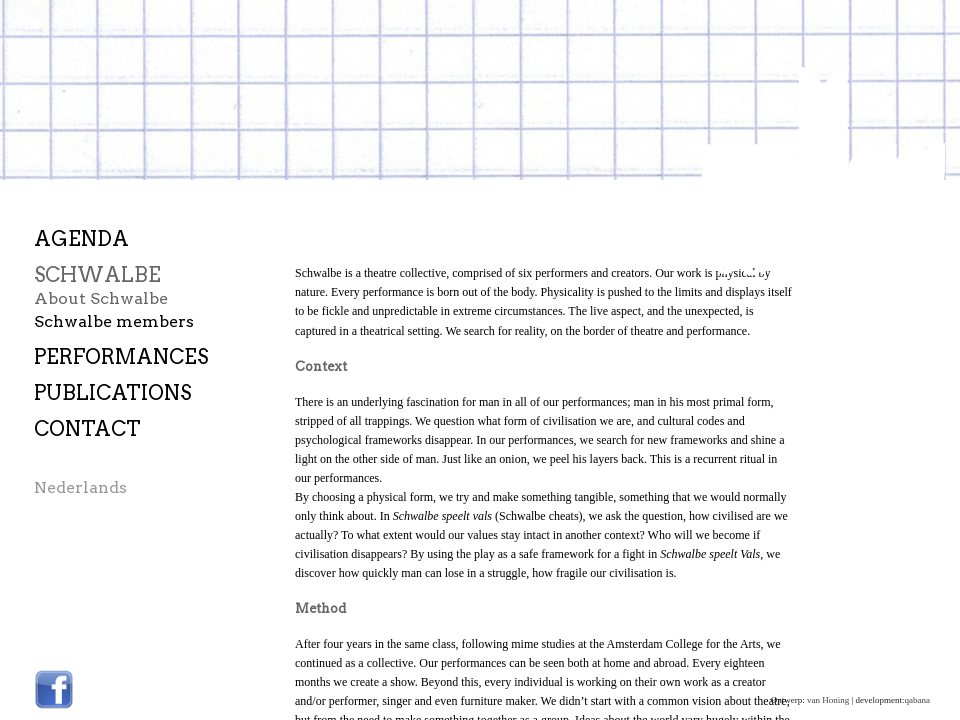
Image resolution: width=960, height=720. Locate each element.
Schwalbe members (114, 321)
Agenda (81, 239)
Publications (112, 393)
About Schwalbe (101, 298)
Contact (87, 429)
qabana (917, 700)
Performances (121, 357)
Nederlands (80, 488)
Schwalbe (97, 275)
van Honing (828, 700)
